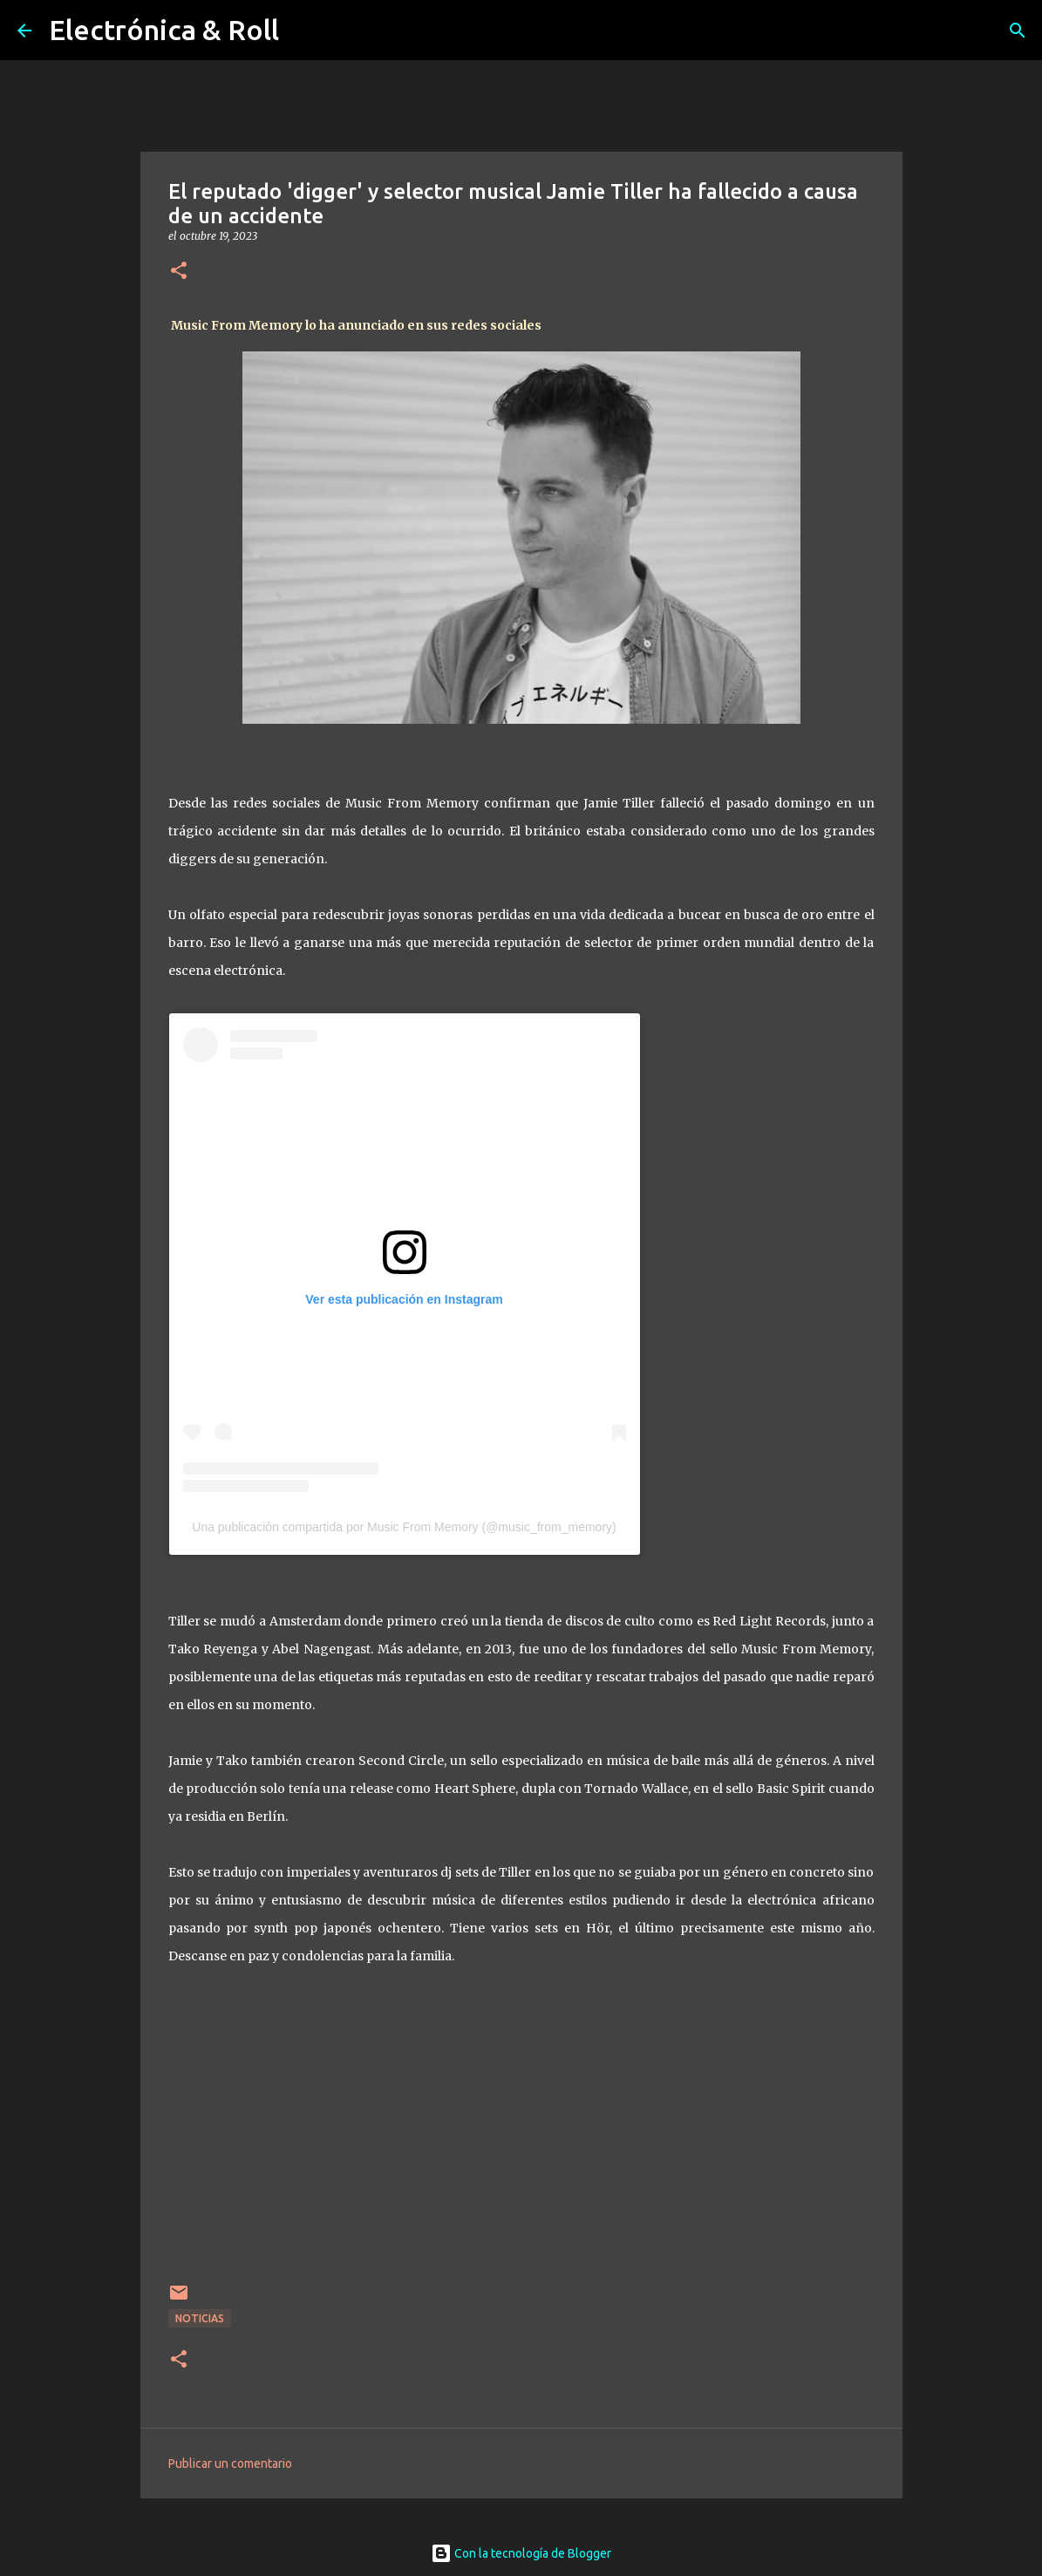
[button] (178, 271)
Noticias (199, 2318)
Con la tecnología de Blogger (521, 2553)
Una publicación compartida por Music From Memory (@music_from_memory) (404, 1527)
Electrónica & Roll (164, 29)
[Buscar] (1017, 30)
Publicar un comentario (230, 2463)
